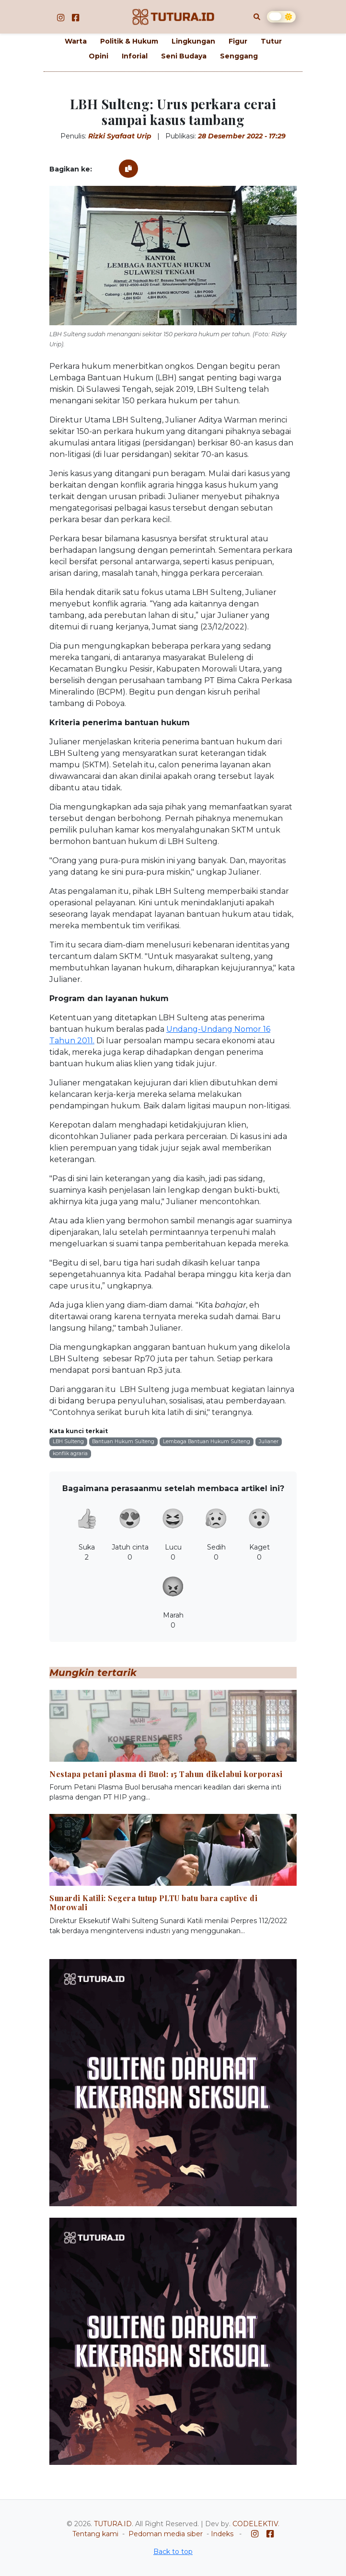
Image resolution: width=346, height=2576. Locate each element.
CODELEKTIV (255, 2523)
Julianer (268, 1441)
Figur (238, 41)
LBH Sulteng (68, 1441)
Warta (76, 41)
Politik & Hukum (129, 41)
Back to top (173, 2551)
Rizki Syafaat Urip (119, 136)
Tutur (271, 41)
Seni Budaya (184, 56)
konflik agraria (70, 1453)
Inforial (135, 56)
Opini (98, 56)
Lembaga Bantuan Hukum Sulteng (206, 1441)
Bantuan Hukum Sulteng (123, 1441)
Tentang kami (95, 2534)
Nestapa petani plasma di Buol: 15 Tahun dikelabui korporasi (166, 1774)
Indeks (222, 2534)
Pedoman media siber (165, 2534)
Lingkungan (193, 41)
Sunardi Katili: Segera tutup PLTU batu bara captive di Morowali (153, 1902)
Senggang (239, 56)
